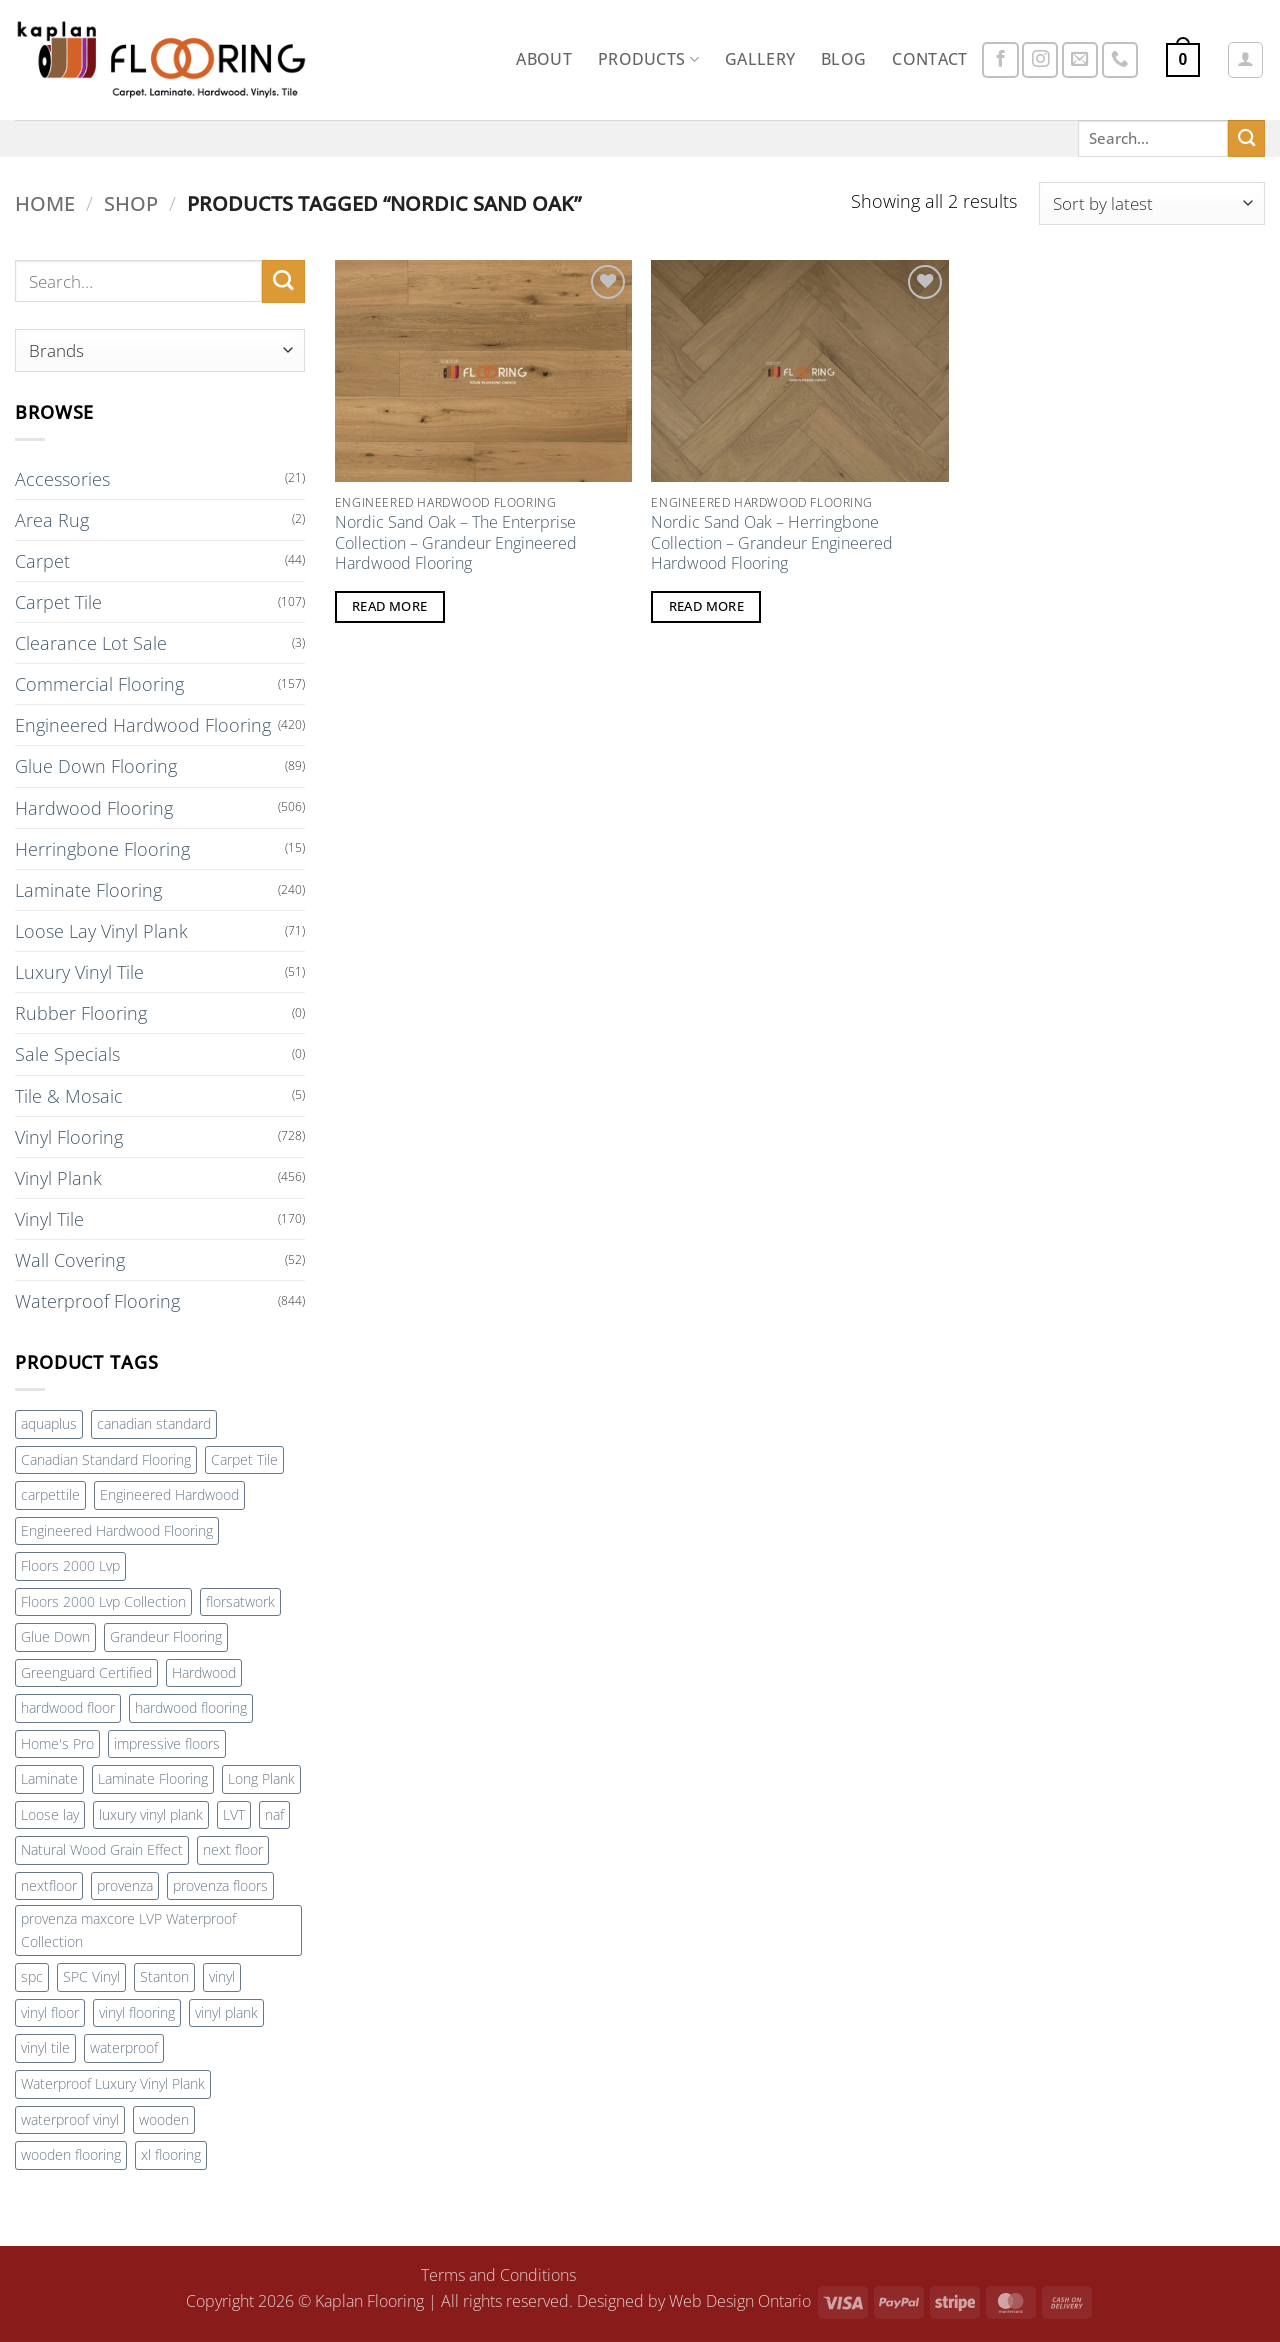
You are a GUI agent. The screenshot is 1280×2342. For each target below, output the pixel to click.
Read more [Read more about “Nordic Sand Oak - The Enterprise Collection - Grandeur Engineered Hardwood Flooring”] (389, 606)
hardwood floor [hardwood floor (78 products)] (68, 1707)
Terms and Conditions (498, 2275)
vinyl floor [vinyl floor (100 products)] (50, 2012)
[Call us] (1120, 60)
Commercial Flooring (99, 684)
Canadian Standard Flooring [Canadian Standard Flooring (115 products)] (106, 1459)
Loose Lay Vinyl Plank (101, 931)
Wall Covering (70, 1260)
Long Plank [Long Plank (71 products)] (261, 1778)
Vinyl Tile (49, 1219)
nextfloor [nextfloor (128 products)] (49, 1885)
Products (648, 59)
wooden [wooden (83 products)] (164, 2119)
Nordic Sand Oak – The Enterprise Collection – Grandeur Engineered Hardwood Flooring (456, 543)
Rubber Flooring (81, 1013)
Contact (929, 59)
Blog (843, 59)
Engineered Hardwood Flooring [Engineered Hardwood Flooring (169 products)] (117, 1530)
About (544, 59)
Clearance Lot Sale (91, 643)
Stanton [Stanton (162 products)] (164, 1976)
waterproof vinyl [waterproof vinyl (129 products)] (70, 2119)
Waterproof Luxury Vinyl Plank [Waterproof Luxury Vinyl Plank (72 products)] (113, 2083)
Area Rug (52, 520)
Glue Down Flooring (96, 766)
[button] (1183, 60)
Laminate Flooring (88, 890)
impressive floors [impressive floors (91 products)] (167, 1743)
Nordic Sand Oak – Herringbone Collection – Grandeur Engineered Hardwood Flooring (772, 543)
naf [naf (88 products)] (274, 1814)
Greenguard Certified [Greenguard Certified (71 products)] (86, 1672)
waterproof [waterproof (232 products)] (124, 2047)
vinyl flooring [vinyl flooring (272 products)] (137, 2012)
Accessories (62, 479)
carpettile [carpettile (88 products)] (50, 1494)
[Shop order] (1152, 203)
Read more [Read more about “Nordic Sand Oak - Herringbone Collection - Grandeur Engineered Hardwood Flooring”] (706, 606)
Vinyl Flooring (69, 1137)
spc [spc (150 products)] (32, 1976)
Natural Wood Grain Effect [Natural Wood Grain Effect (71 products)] (102, 1849)
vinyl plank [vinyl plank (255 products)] (226, 2012)
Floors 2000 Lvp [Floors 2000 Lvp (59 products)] (70, 1565)
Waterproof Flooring (97, 1301)
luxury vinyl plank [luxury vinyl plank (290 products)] (151, 1814)
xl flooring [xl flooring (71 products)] (171, 2154)
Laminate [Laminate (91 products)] (49, 1778)
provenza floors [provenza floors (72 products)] (220, 1885)
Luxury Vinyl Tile (79, 972)
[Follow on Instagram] (1040, 60)
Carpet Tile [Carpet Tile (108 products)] (244, 1459)
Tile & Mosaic (69, 1096)
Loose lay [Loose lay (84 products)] (50, 1814)
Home (45, 203)
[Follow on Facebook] (1000, 60)
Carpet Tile (58, 602)
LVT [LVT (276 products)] (234, 1814)
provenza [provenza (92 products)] (125, 1885)
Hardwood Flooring (94, 808)
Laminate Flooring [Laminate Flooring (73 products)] (153, 1778)
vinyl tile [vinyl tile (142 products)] (45, 2047)
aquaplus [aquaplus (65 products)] (49, 1423)
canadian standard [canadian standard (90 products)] (154, 1423)
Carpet (42, 561)
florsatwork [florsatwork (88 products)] (240, 1601)
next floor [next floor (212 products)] (233, 1849)
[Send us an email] (1080, 60)
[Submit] (1246, 138)
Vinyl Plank (58, 1178)
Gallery (760, 59)
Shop (131, 203)
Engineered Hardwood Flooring (143, 725)
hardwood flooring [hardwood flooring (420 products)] (191, 1707)
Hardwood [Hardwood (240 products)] (204, 1672)
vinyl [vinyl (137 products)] (222, 1976)
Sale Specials (67, 1054)
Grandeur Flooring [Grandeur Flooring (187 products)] (166, 1636)
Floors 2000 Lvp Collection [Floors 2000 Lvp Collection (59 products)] (103, 1601)
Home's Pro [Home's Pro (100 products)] (57, 1743)
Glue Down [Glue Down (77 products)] (55, 1636)
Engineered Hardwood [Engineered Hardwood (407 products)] (169, 1494)
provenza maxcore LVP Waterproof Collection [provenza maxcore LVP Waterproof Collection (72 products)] (128, 1930)
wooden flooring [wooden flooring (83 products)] (71, 2154)
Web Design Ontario (740, 2301)
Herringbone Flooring (102, 849)
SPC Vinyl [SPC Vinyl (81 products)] (91, 1976)
